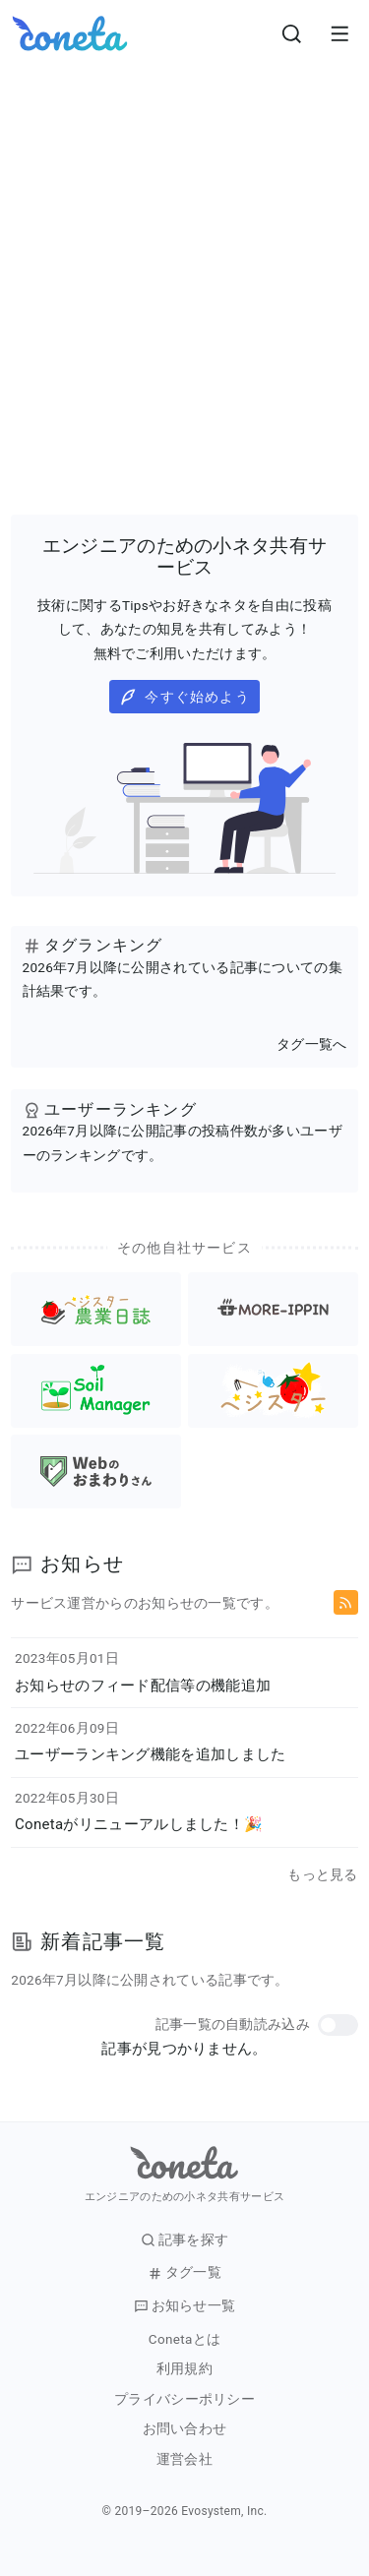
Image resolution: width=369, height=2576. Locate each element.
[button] (338, 2025)
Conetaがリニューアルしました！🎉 (139, 1824)
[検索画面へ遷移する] (292, 33)
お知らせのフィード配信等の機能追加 (143, 1685)
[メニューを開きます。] (339, 33)
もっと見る (322, 1874)
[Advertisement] (184, 261)
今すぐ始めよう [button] (184, 697)
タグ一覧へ (312, 1044)
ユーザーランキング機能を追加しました (150, 1754)
